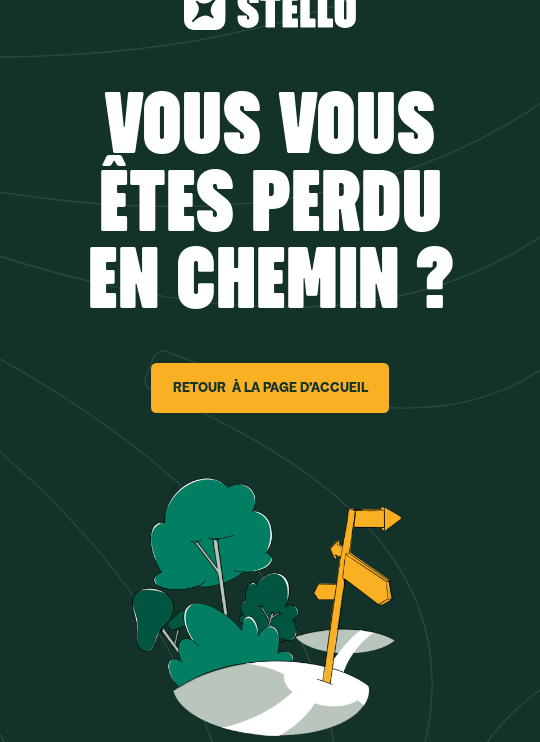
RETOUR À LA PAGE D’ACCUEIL (270, 387)
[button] (55, 720)
